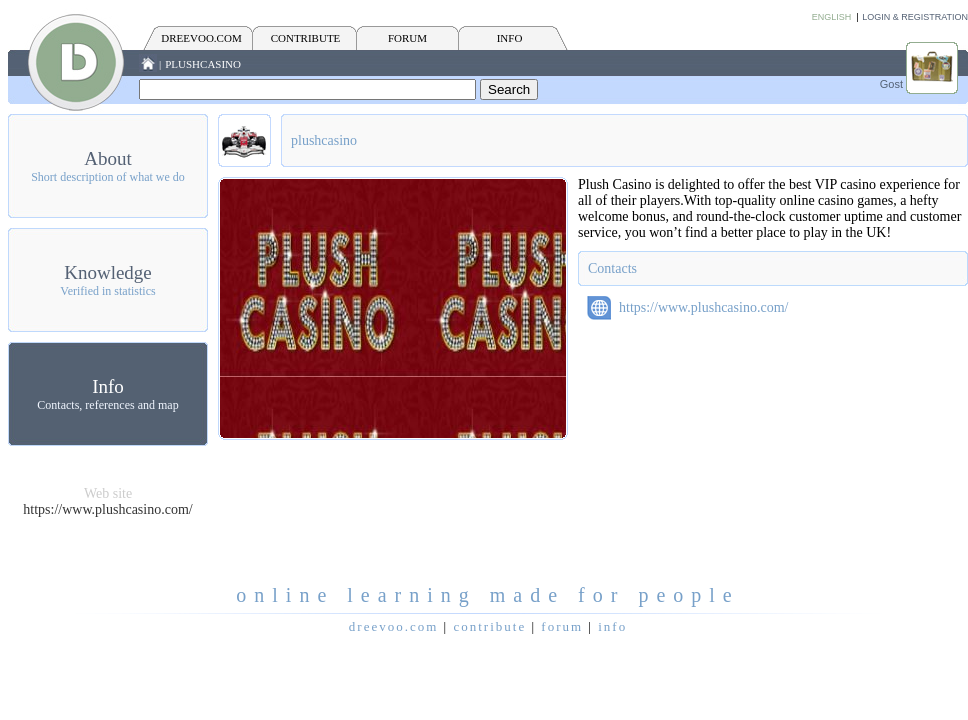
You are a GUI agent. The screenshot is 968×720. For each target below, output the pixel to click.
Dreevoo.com (201, 38)
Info (108, 386)
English (832, 17)
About (108, 158)
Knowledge (108, 272)
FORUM (407, 38)
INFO (510, 38)
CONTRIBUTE (306, 38)
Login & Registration (915, 17)
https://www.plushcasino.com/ (107, 509)
